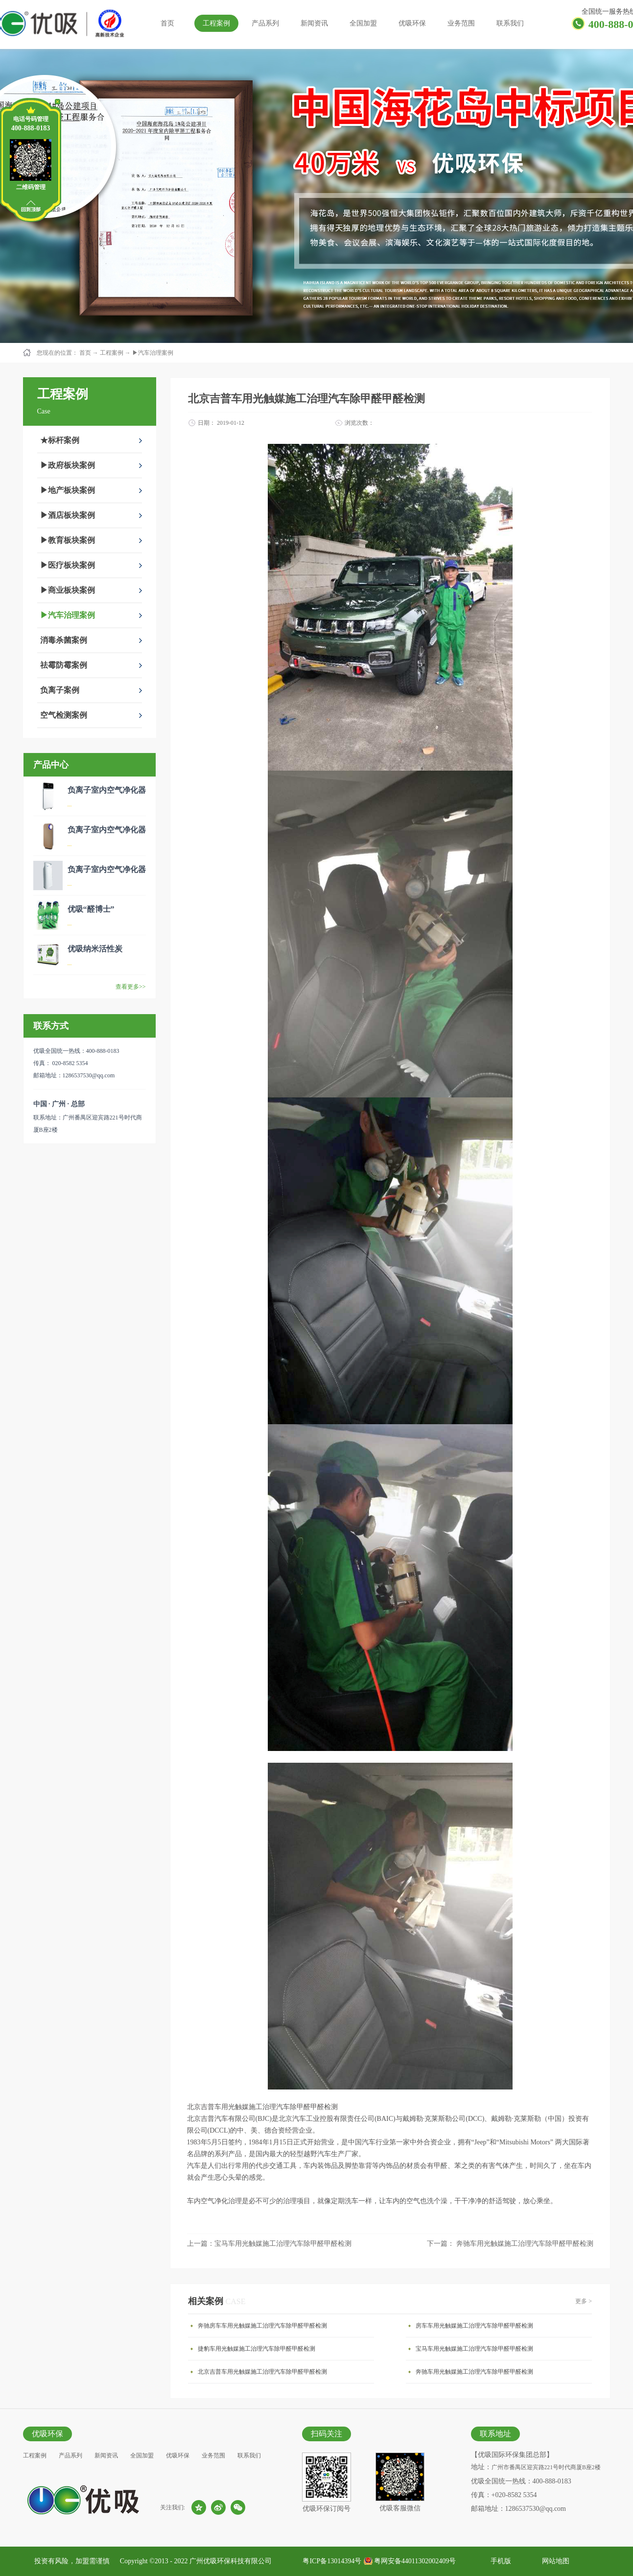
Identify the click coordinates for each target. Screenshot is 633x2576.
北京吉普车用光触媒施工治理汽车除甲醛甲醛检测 (262, 2371)
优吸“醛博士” (91, 909)
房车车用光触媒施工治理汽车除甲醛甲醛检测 (474, 2325)
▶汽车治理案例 (152, 352)
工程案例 (111, 352)
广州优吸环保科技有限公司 (230, 2561)
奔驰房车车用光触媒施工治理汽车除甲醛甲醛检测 (262, 2325)
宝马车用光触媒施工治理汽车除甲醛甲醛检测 (474, 2348)
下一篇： (510, 2243)
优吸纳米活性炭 (95, 949)
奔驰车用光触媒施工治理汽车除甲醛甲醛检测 (474, 2371)
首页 (167, 23)
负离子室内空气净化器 (107, 790)
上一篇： (269, 2243)
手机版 (499, 2561)
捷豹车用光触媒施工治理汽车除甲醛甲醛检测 (256, 2348)
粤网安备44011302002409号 (415, 2561)
